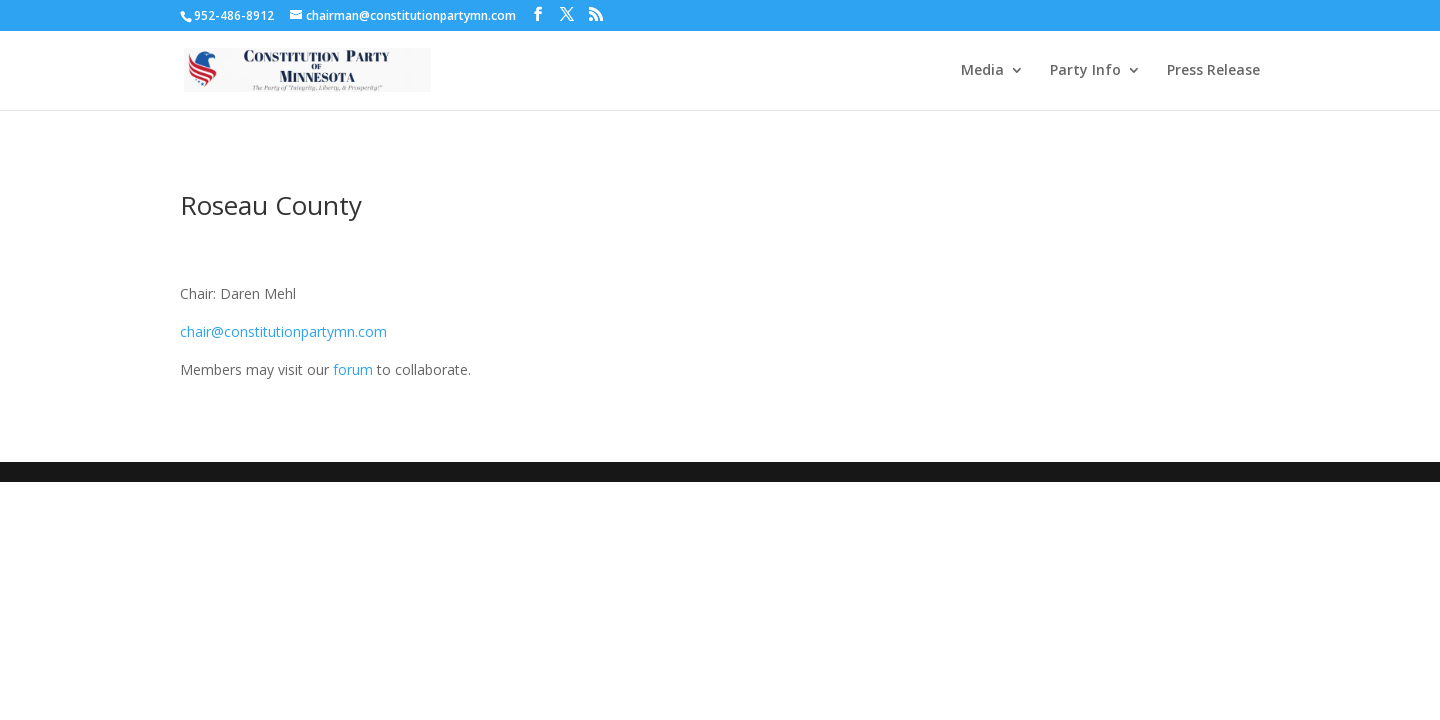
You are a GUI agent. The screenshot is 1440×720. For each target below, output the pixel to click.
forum (353, 369)
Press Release (1213, 71)
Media (982, 71)
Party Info (1085, 71)
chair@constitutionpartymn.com (283, 331)
